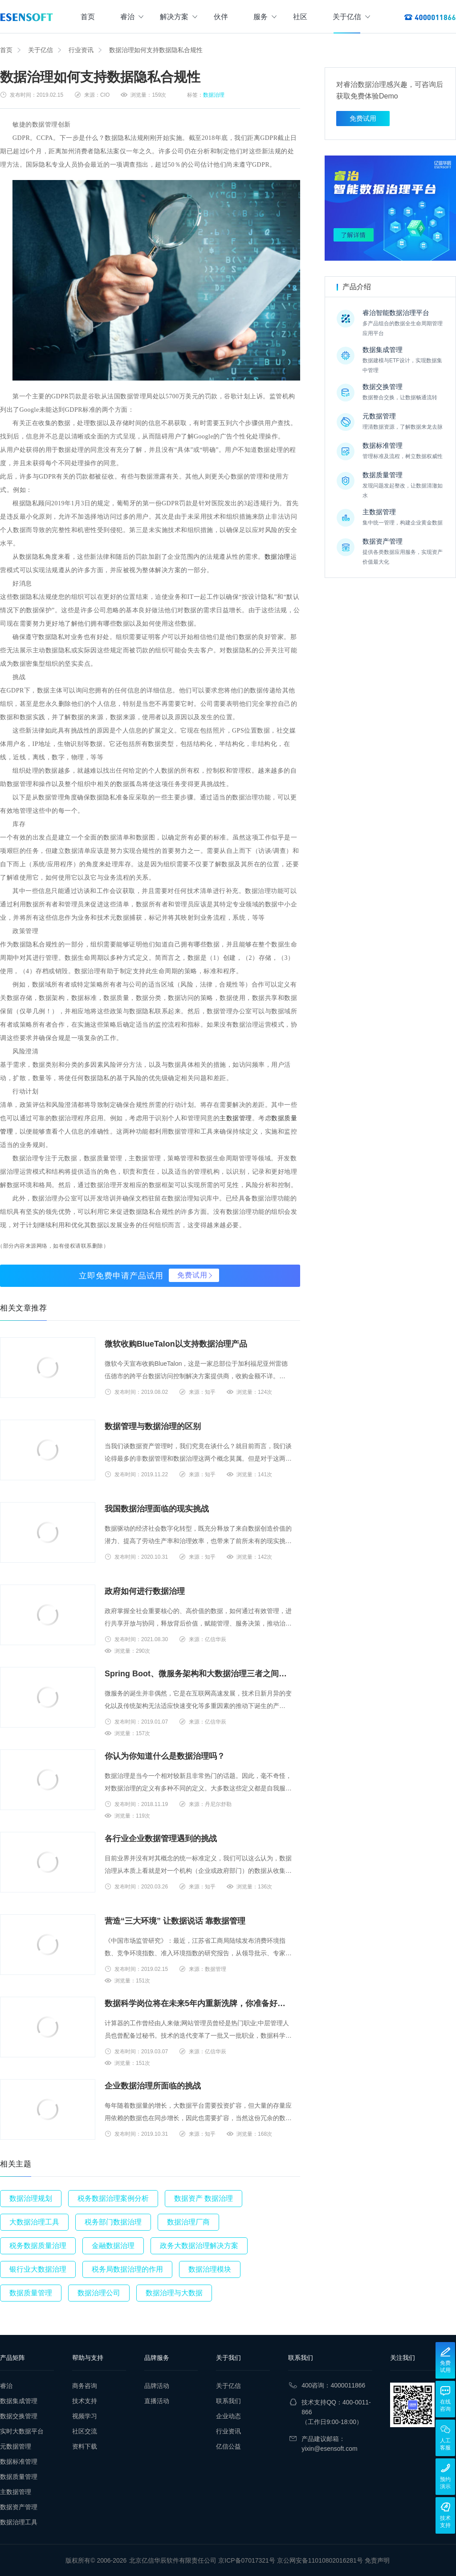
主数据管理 (236, 1118)
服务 (265, 16)
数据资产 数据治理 (203, 2198)
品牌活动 (156, 2385)
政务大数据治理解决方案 (199, 2245)
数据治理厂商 (188, 2222)
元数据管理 (15, 2446)
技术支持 (84, 2400)
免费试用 (192, 1275)
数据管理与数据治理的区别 (153, 1426)
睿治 (131, 16)
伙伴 (221, 16)
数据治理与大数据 (174, 2293)
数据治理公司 (98, 2293)
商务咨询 (84, 2385)
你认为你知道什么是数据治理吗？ (165, 1756)
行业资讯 (81, 49)
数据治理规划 (30, 2198)
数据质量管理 (30, 2293)
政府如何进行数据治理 (145, 1591)
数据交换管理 (18, 2416)
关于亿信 (351, 16)
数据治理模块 (209, 2269)
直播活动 (156, 2400)
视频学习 (84, 2416)
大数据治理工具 (34, 2222)
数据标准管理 (18, 2461)
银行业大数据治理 (37, 2269)
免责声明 (377, 2560)
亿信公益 (228, 2446)
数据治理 (213, 95)
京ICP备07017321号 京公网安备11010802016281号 (290, 2560)
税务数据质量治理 (37, 2245)
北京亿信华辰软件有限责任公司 (172, 2560)
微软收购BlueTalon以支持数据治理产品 (176, 1343)
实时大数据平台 (22, 2431)
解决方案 (178, 16)
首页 (88, 16)
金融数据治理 (113, 2245)
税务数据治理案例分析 (113, 2198)
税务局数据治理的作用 (127, 2269)
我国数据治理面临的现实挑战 (157, 1508)
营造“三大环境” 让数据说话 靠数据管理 (175, 1921)
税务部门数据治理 (113, 2222)
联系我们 (228, 2400)
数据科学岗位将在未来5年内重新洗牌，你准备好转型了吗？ (199, 2003)
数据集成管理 (18, 2400)
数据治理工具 (18, 2522)
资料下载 (84, 2446)
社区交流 (84, 2431)
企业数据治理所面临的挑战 (153, 2085)
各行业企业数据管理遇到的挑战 (161, 1838)
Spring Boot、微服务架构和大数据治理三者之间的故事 (199, 1673)
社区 (300, 16)
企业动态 (228, 2416)
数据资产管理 (18, 2506)
